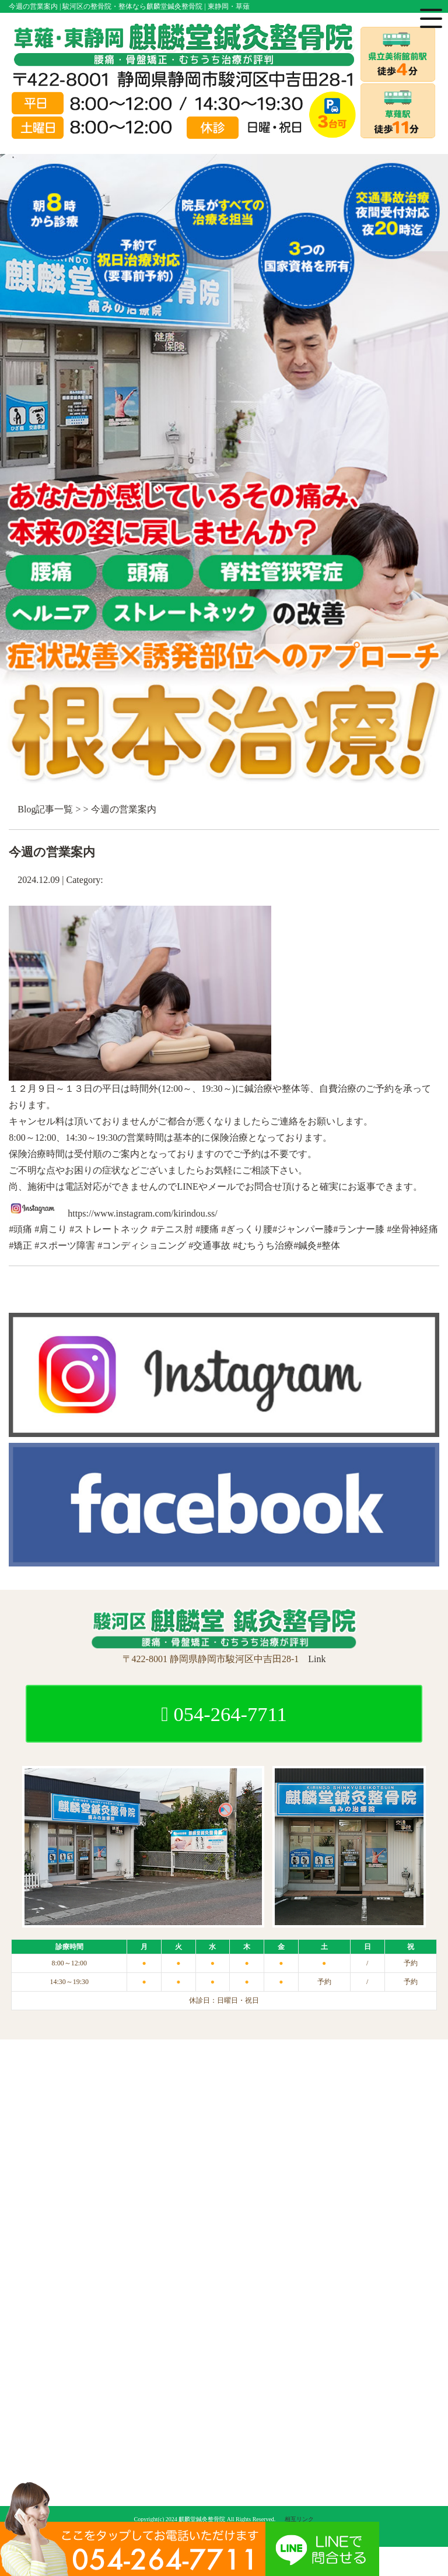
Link (317, 1659)
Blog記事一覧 (45, 809)
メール (222, 1186)
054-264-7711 (224, 1714)
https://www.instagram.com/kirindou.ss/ (142, 1213)
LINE (187, 1186)
